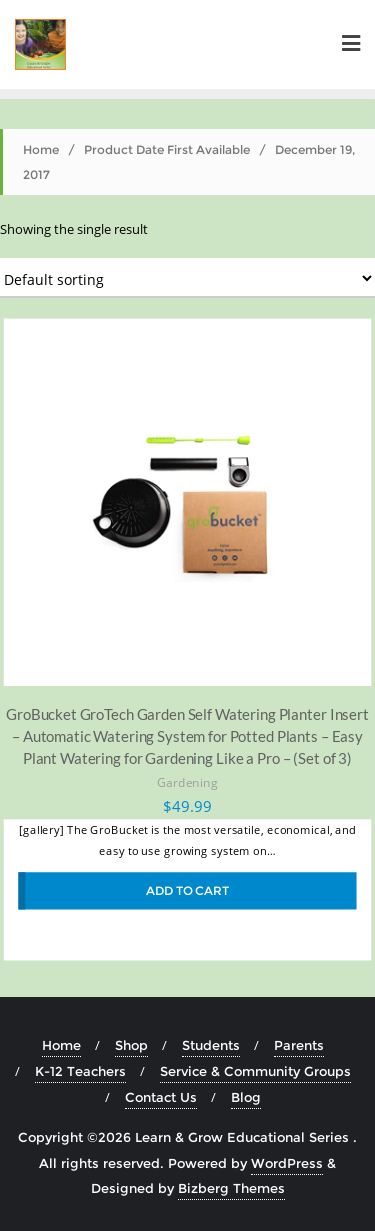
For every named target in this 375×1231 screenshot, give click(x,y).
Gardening (187, 782)
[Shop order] (187, 278)
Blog (246, 1097)
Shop (131, 1045)
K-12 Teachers (80, 1071)
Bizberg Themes (231, 1188)
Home (41, 149)
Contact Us (161, 1097)
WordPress (287, 1163)
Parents (299, 1045)
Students (211, 1045)
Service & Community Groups (255, 1071)
